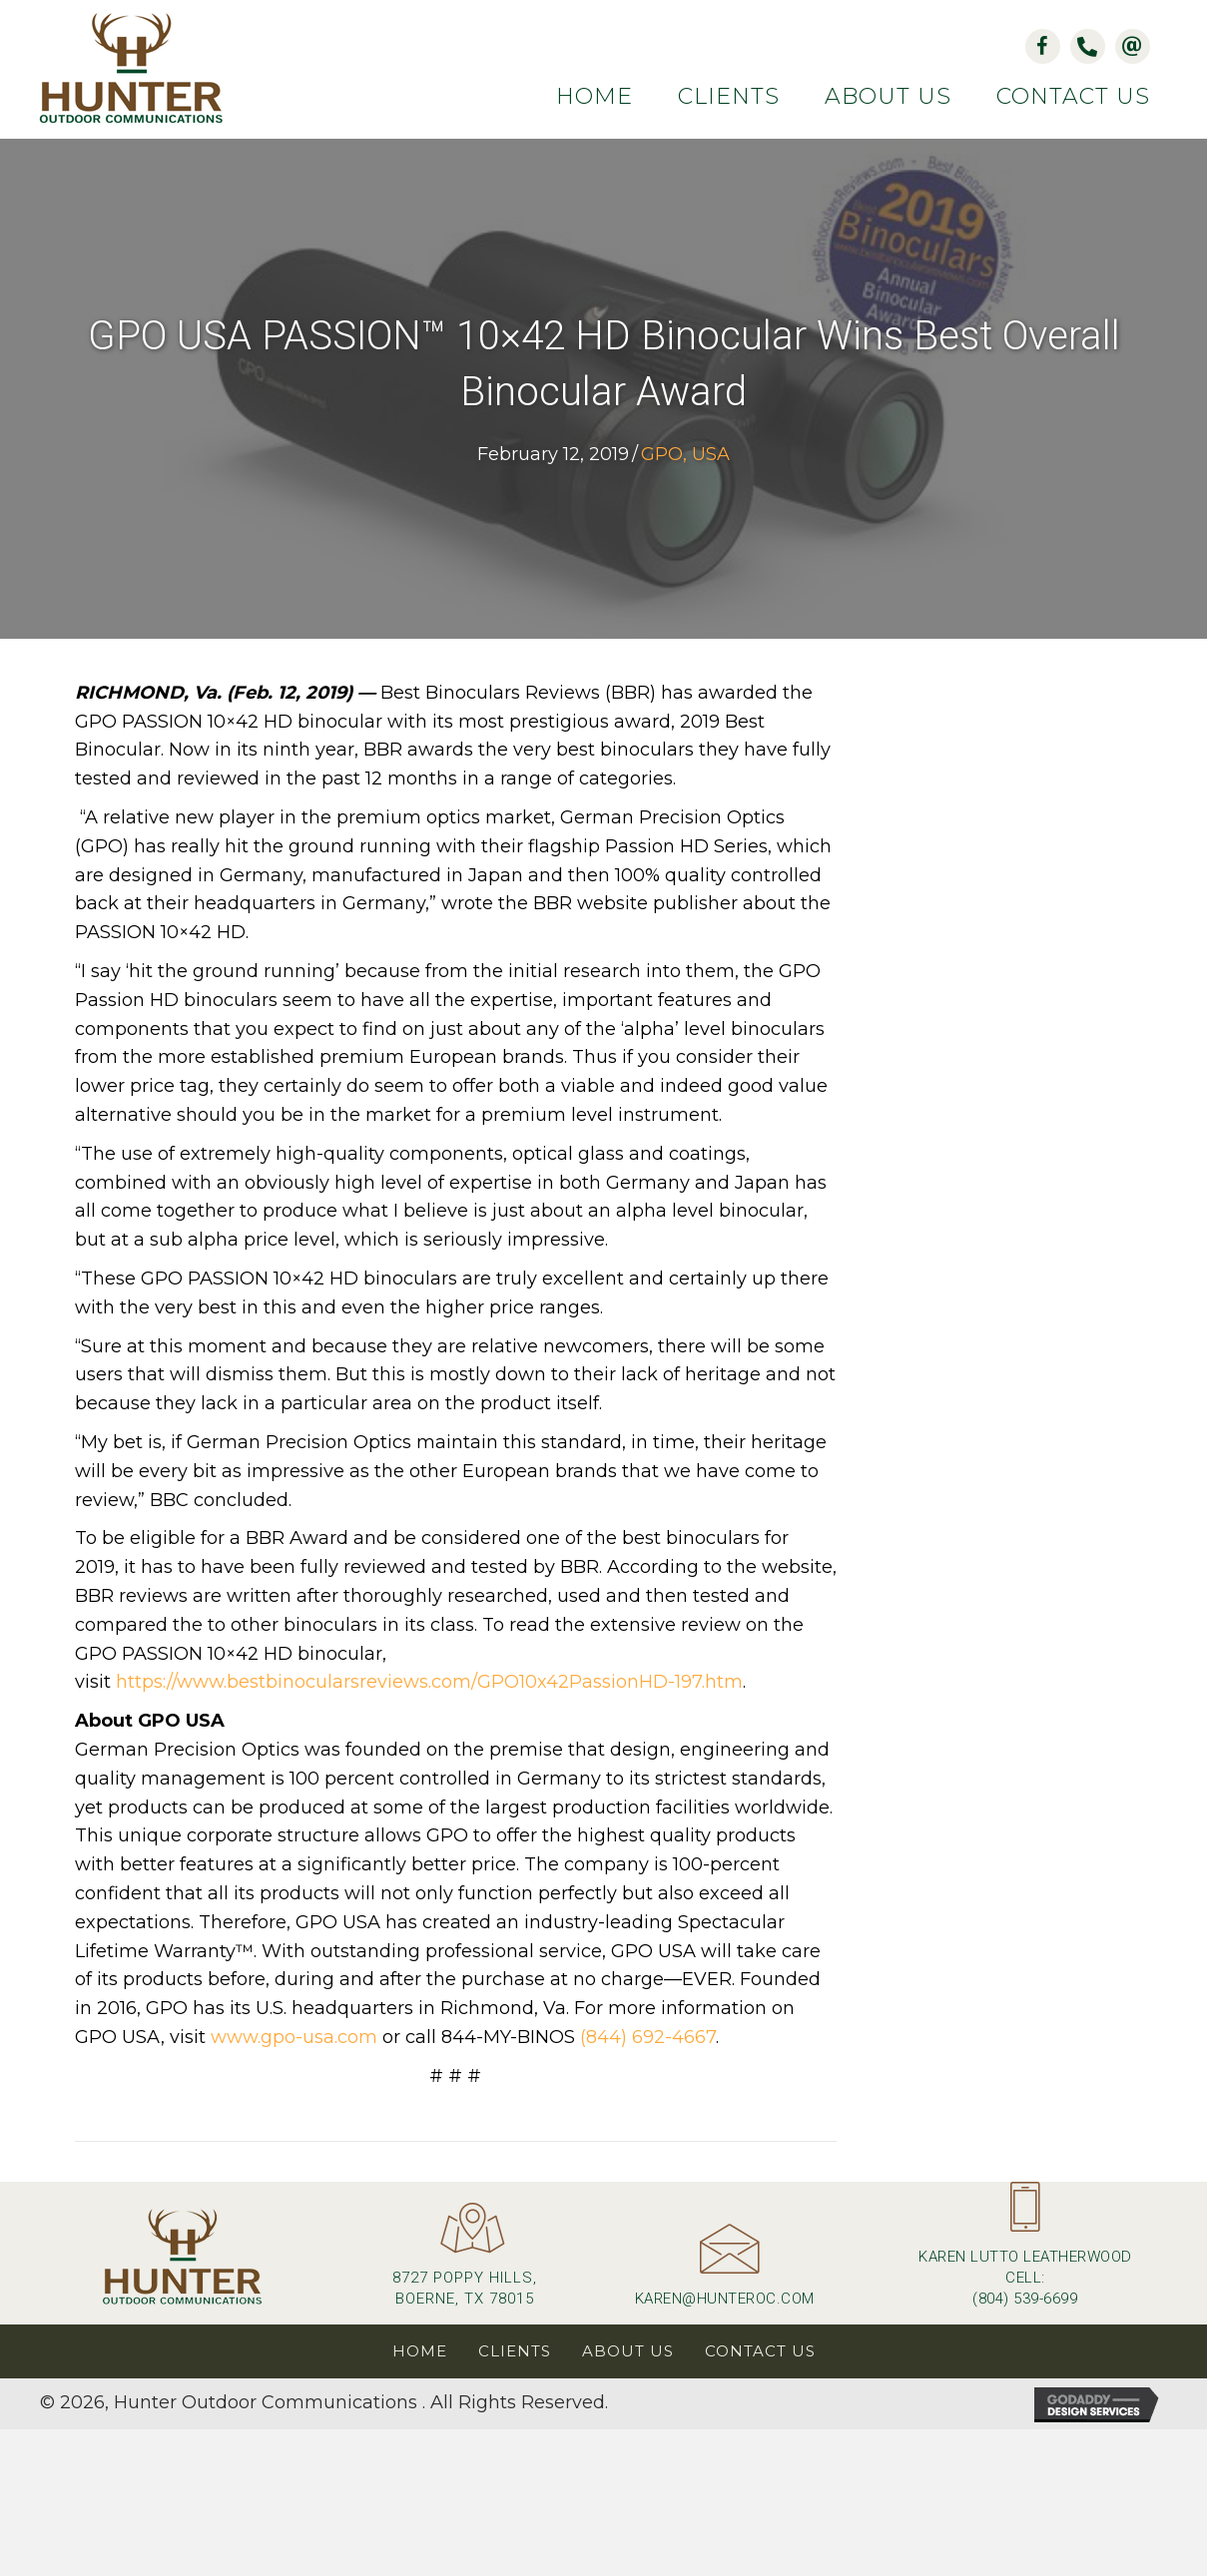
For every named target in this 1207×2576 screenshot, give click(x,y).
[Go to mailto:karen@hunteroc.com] (725, 2275)
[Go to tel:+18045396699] (1025, 2254)
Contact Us (760, 2351)
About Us (628, 2351)
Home (419, 2351)
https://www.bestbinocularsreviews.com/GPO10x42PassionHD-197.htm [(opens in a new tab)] (429, 1684)
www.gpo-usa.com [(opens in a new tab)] (294, 2039)
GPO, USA (685, 456)
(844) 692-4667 (648, 2039)
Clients (514, 2351)
